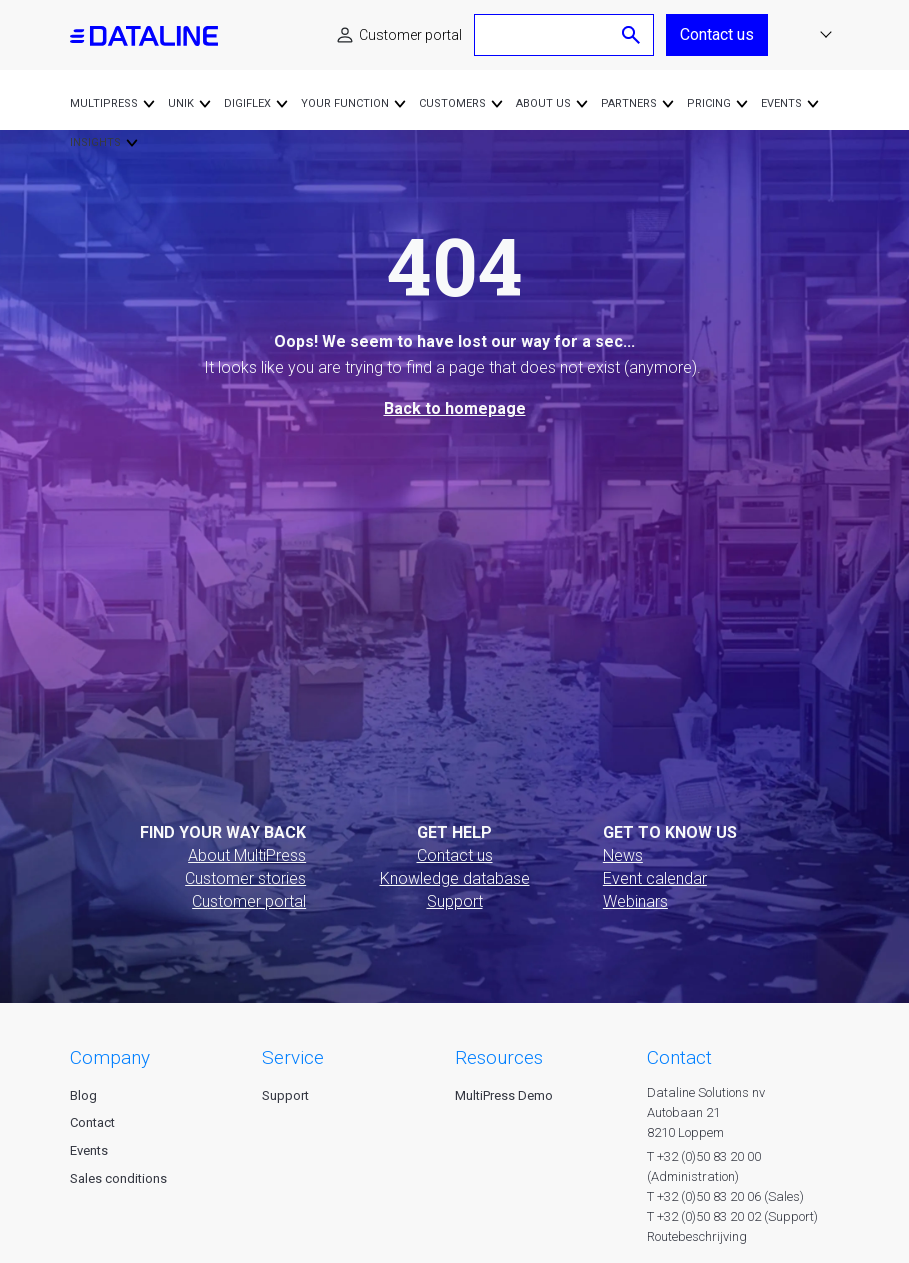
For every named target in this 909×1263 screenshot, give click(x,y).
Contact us (717, 34)
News (623, 855)
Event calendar (655, 878)
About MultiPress (247, 855)
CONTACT (679, 1057)
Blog (83, 1095)
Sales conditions (118, 1178)
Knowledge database (455, 878)
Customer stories (245, 878)
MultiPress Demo (504, 1095)
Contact (92, 1122)
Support (455, 901)
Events (89, 1150)
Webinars (635, 901)
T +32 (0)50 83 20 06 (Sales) (725, 1196)
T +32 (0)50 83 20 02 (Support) (732, 1216)
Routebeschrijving (697, 1236)
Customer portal (410, 35)
